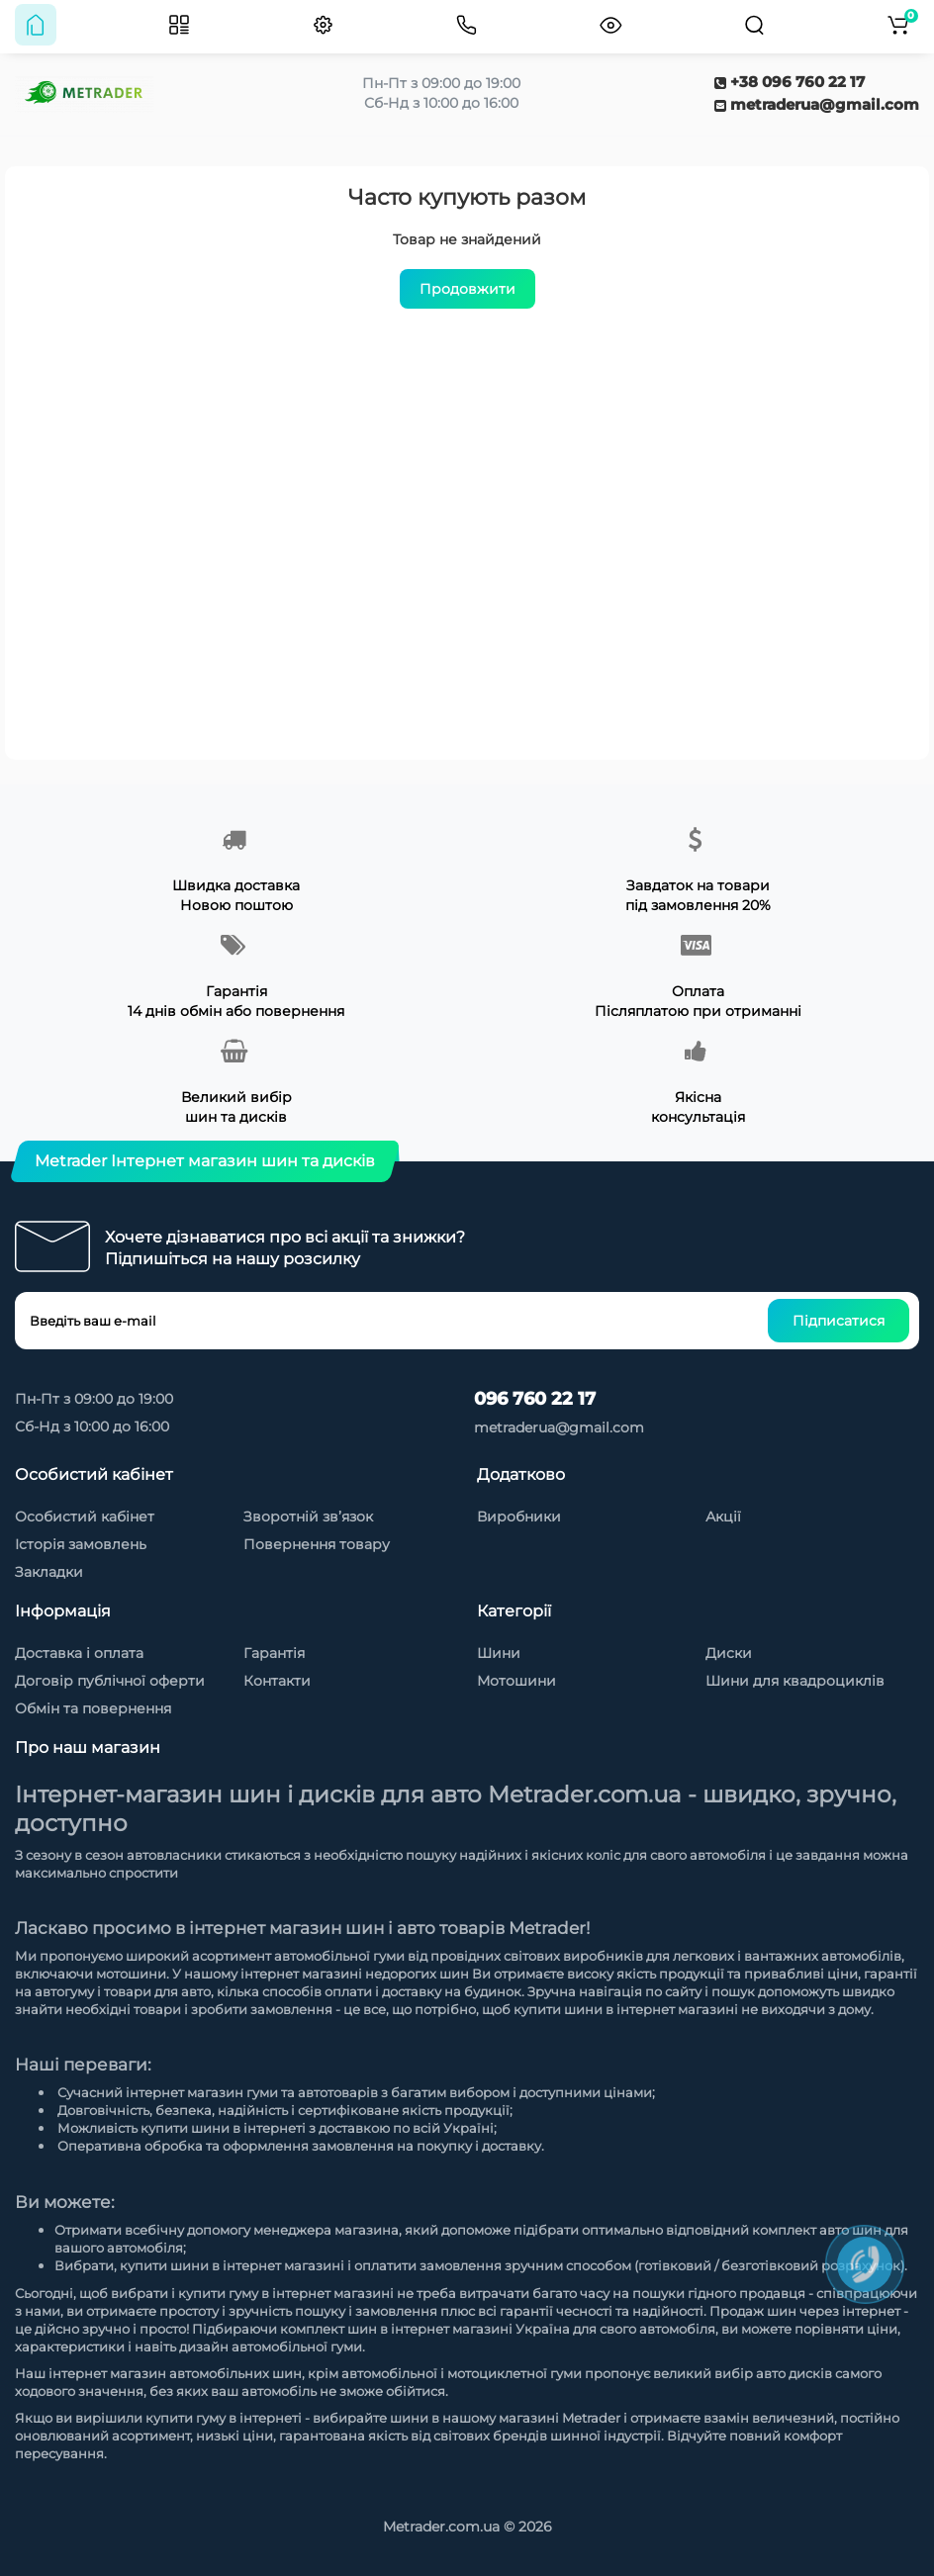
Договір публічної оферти (110, 1681)
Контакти (277, 1681)
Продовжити (467, 289)
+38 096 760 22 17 (789, 81)
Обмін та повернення (93, 1708)
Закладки (49, 1572)
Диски (728, 1653)
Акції (723, 1516)
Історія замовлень (80, 1544)
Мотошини (516, 1681)
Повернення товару (316, 1544)
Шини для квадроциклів (795, 1681)
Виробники (519, 1516)
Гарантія (274, 1653)
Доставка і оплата (79, 1653)
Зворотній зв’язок (308, 1516)
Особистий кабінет (84, 1516)
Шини (498, 1653)
